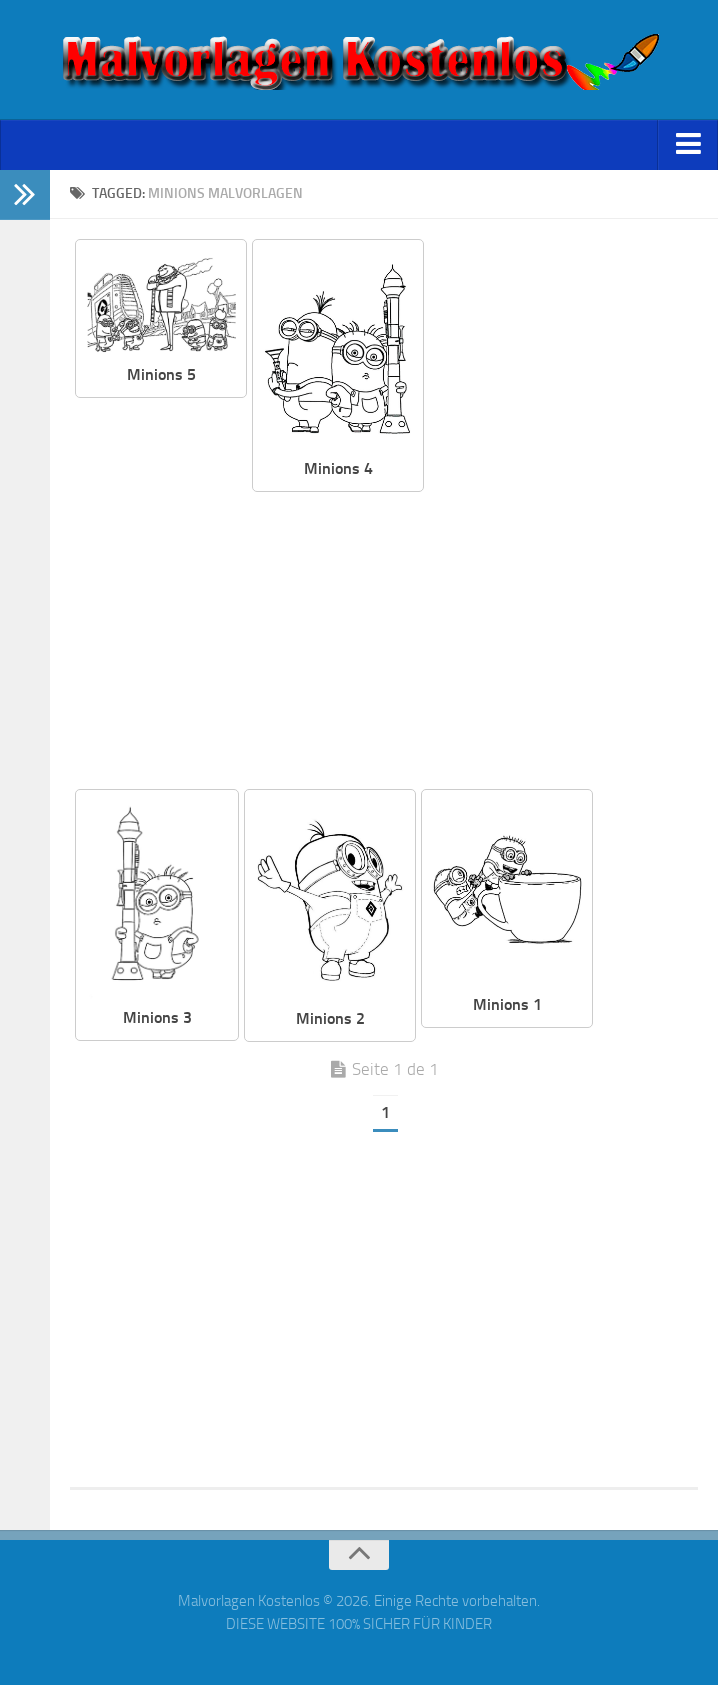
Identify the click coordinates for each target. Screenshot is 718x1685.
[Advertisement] (384, 642)
